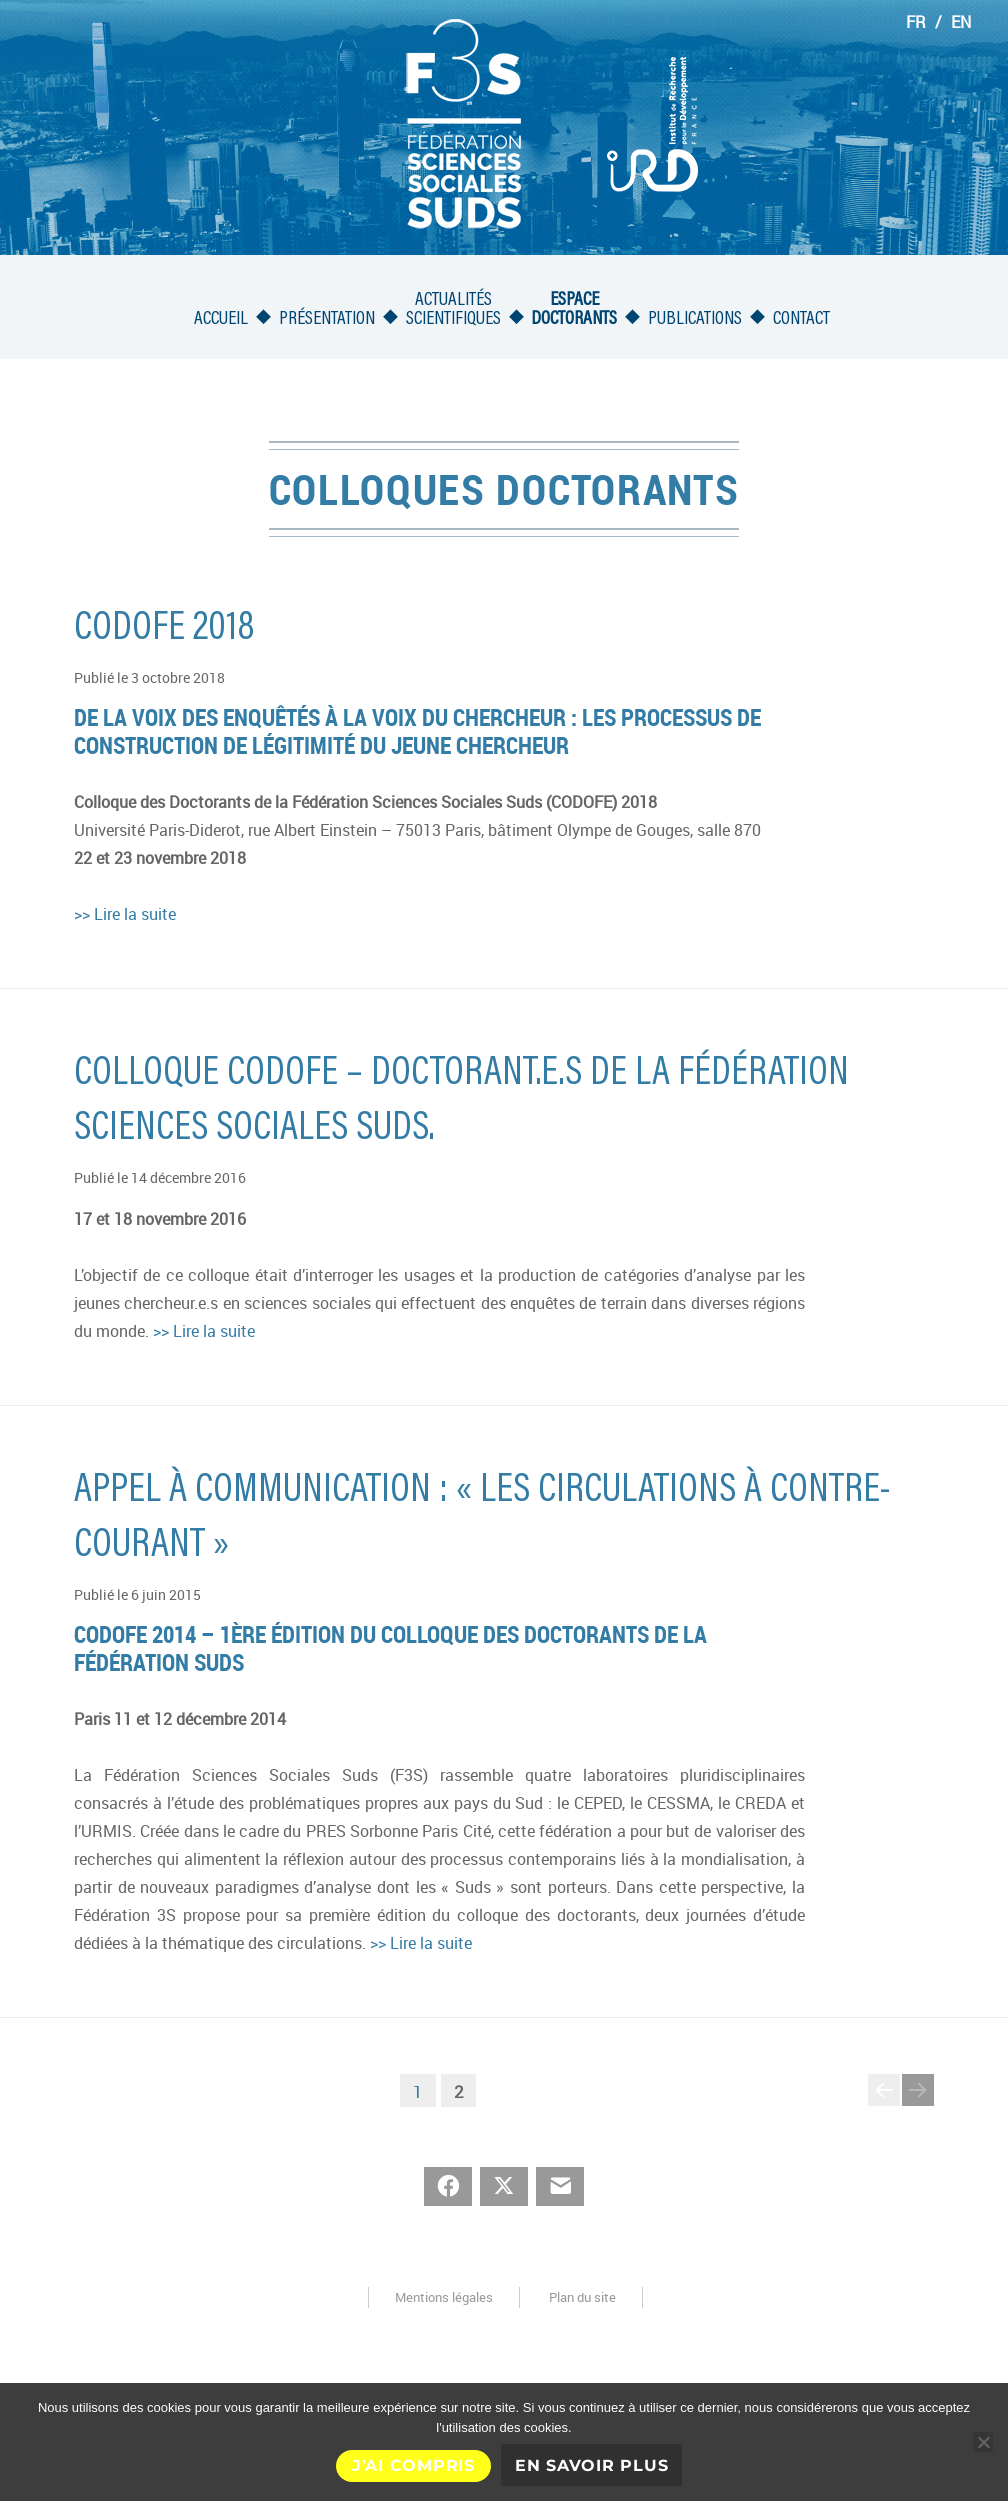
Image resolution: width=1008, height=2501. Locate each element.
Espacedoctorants (574, 310)
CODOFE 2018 (164, 630)
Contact (801, 319)
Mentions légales (444, 2297)
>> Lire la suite (125, 914)
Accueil (221, 319)
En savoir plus (592, 2465)
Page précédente (884, 2105)
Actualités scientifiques (453, 310)
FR (916, 22)
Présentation (327, 319)
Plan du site (582, 2297)
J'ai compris (413, 2465)
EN (961, 22)
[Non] (983, 2442)
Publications (695, 319)
